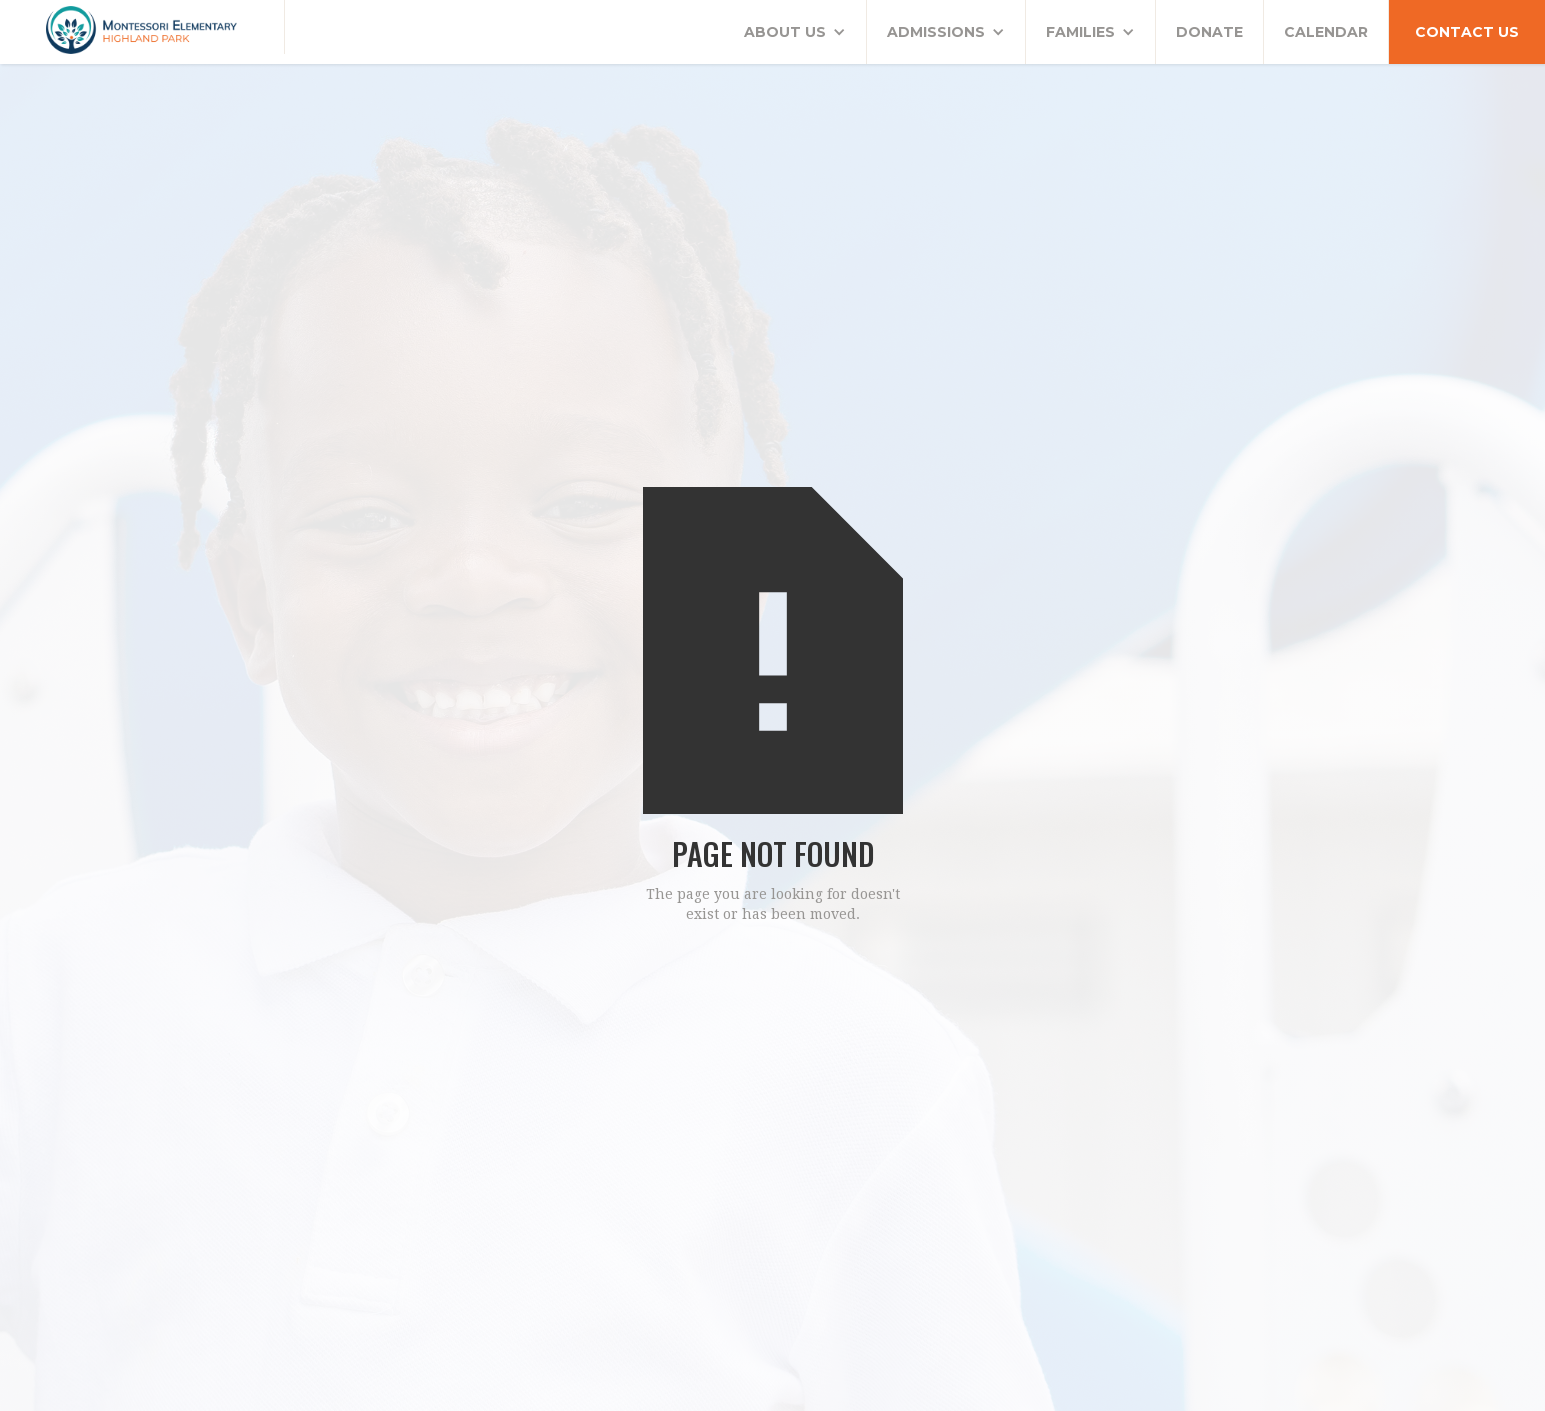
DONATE (1209, 32)
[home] (142, 27)
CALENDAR (1326, 32)
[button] (795, 32)
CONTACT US (1467, 32)
